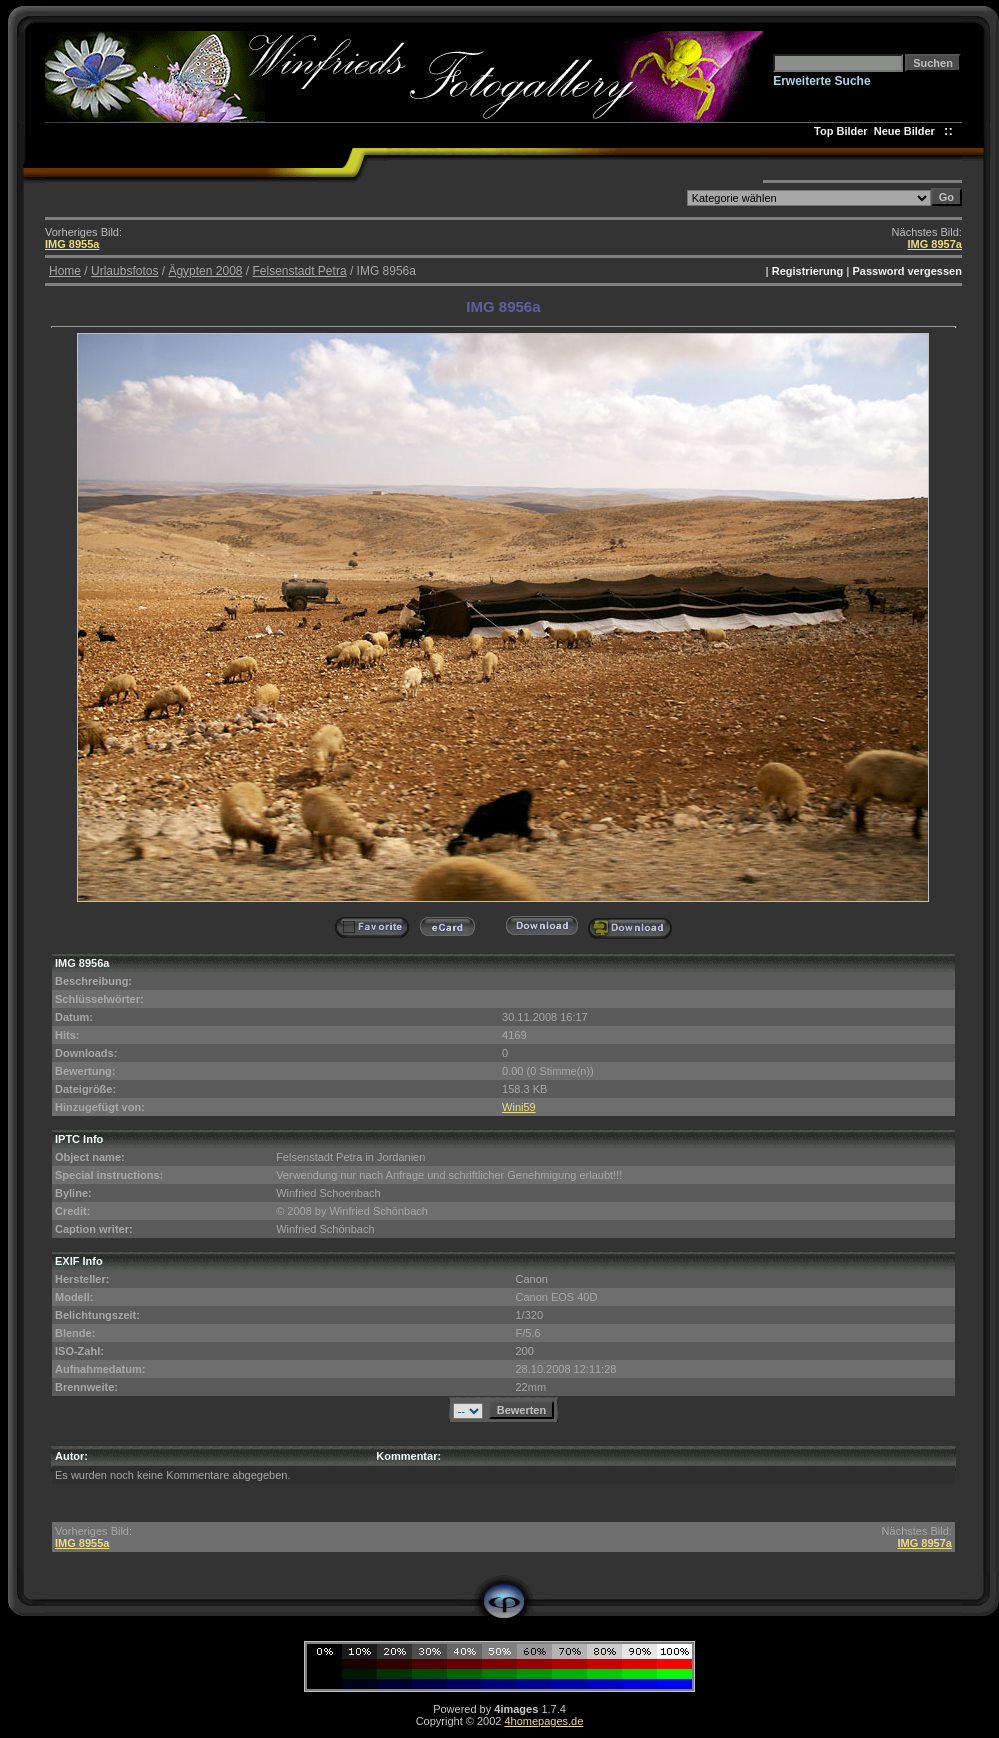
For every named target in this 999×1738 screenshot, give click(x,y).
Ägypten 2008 (205, 271)
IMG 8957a (935, 244)
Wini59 (519, 1107)
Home (65, 271)
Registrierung (808, 271)
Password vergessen (906, 271)
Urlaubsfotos (124, 271)
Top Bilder (841, 131)
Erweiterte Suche (821, 81)
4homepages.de (543, 1721)
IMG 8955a (72, 244)
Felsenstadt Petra (300, 271)
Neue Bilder (907, 131)
